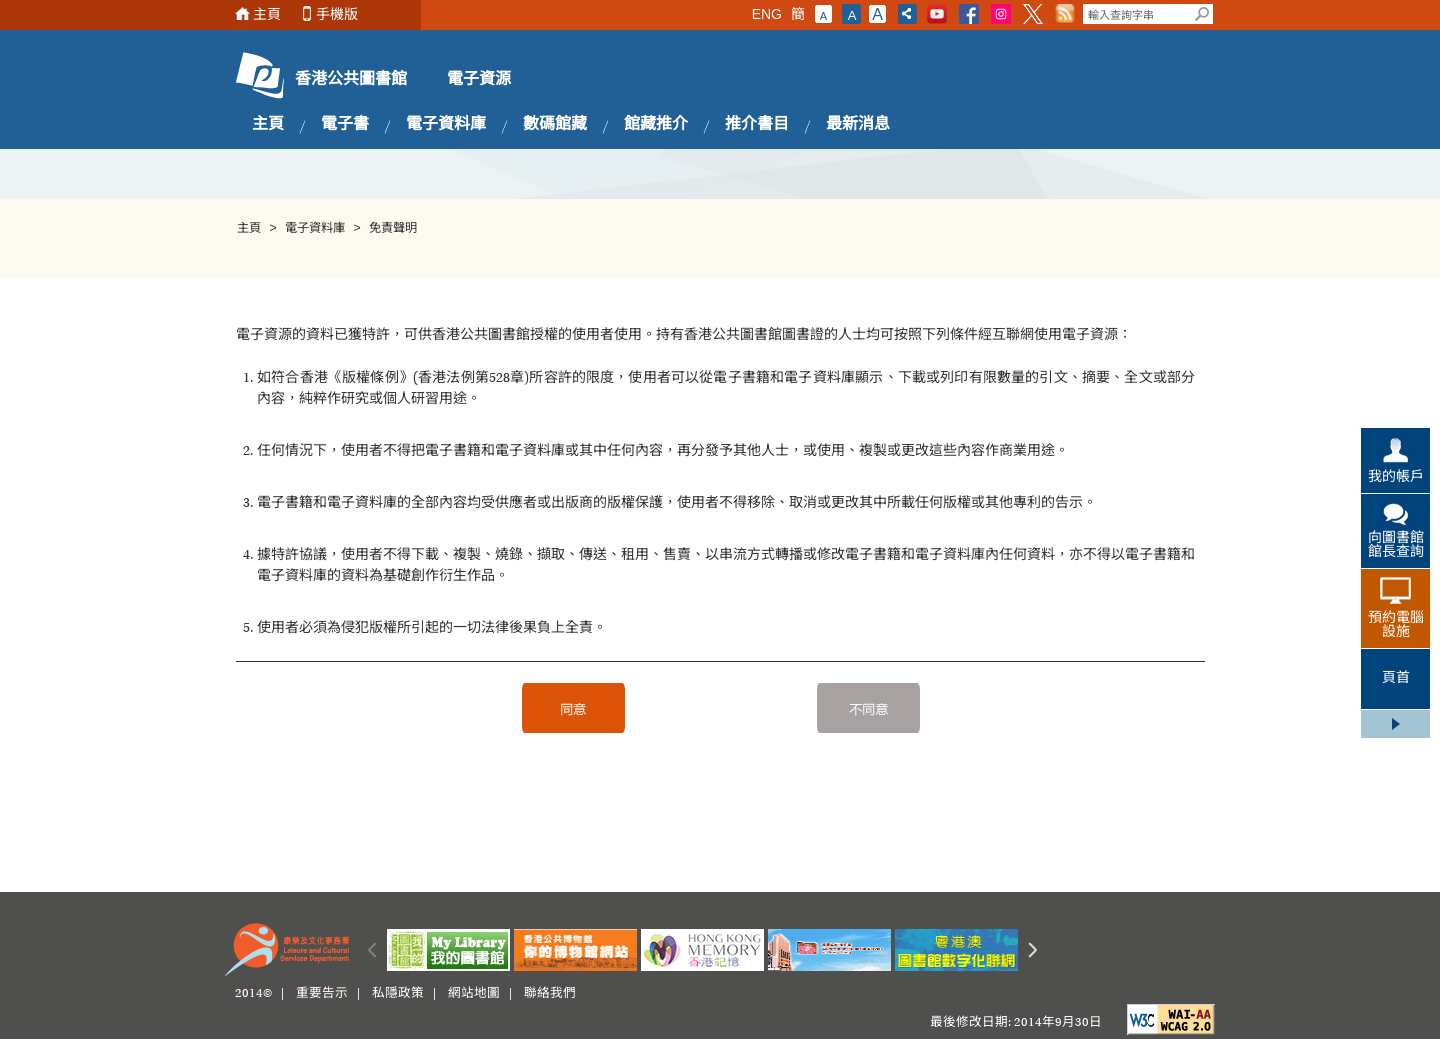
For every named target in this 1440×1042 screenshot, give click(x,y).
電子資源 (479, 80)
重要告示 (322, 994)
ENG (767, 14)
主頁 (267, 14)
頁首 (1396, 679)
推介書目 (757, 125)
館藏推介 (656, 125)
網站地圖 (474, 994)
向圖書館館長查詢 (1396, 546)
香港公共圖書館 (351, 80)
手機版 (337, 14)
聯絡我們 (550, 994)
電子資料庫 (446, 125)
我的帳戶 (1396, 478)
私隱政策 (398, 994)
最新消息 (858, 125)
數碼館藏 (555, 125)
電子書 (345, 125)
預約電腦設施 (1396, 626)
